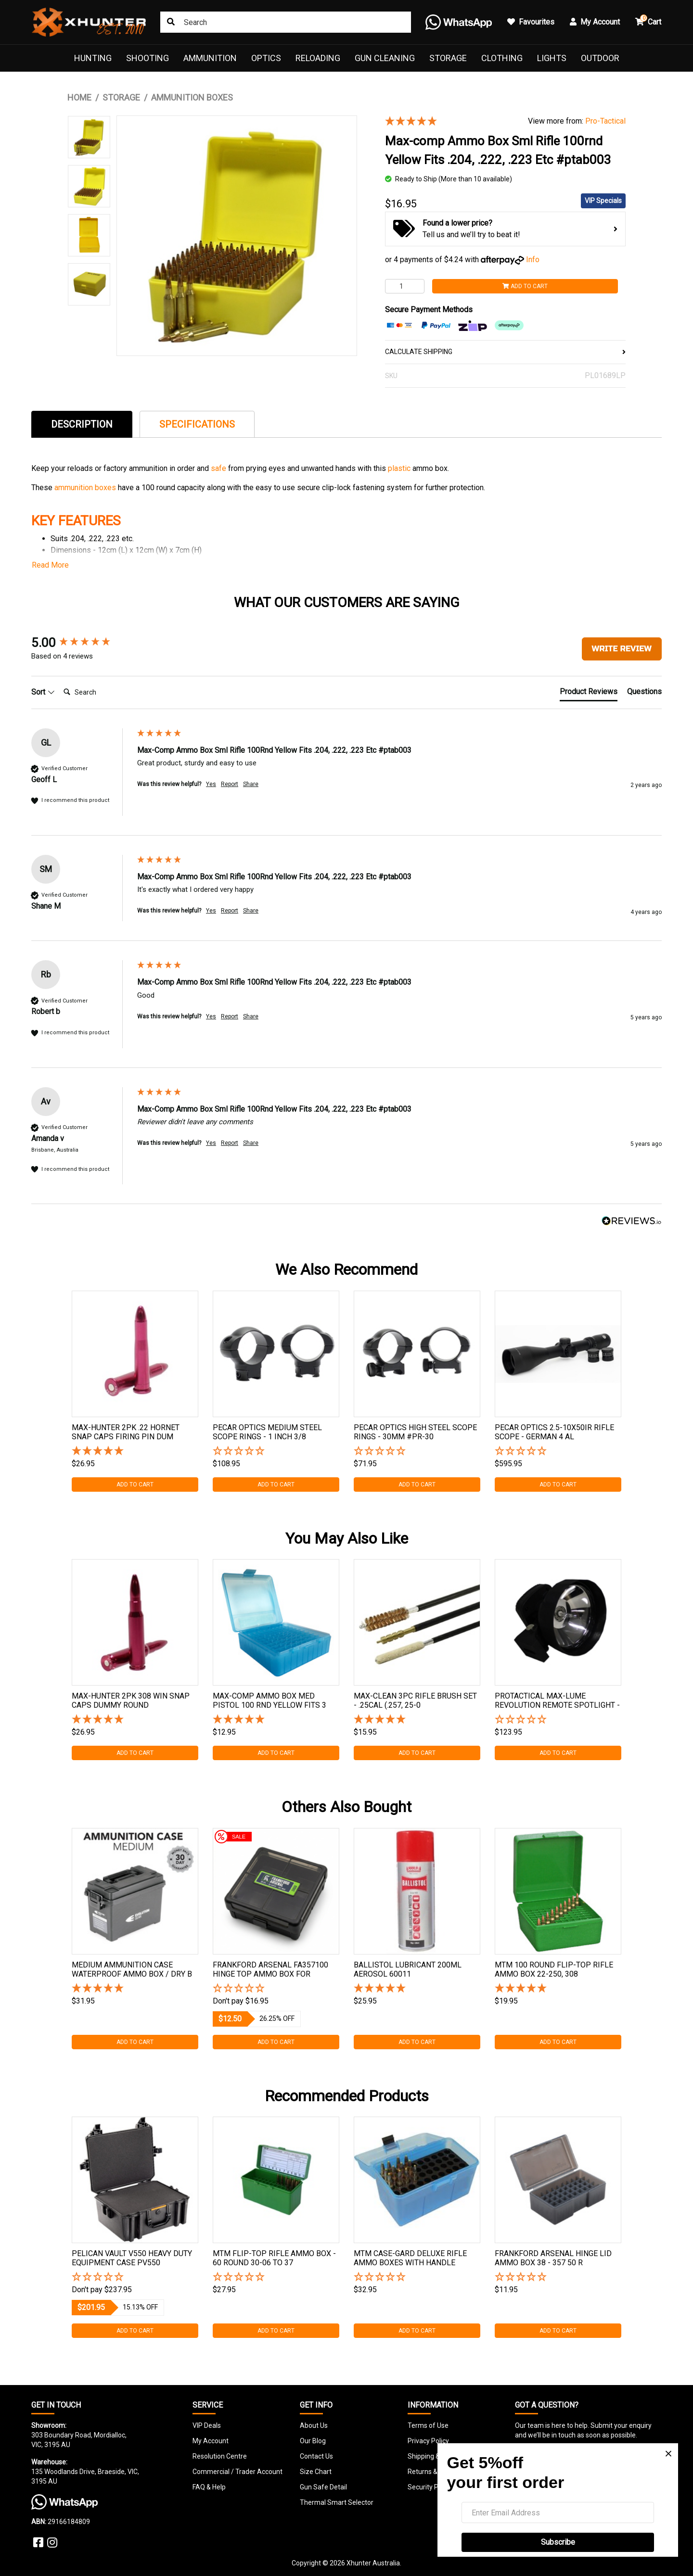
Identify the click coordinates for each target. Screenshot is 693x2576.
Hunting (93, 58)
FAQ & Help (209, 2487)
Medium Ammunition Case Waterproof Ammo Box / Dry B (132, 1969)
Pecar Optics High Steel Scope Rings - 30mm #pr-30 (415, 1432)
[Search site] (170, 22)
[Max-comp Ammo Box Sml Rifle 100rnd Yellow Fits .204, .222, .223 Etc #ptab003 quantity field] (404, 286)
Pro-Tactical (605, 121)
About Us (314, 2425)
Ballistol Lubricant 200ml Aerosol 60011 (408, 1969)
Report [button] (229, 784)
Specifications (197, 424)
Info (532, 259)
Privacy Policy (428, 2441)
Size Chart (316, 2471)
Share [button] (250, 784)
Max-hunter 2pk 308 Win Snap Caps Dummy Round (131, 1700)
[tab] (81, 424)
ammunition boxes (85, 487)
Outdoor (600, 58)
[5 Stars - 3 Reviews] (417, 1988)
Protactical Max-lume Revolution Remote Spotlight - (557, 1700)
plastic (400, 468)
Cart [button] (648, 20)
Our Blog (313, 2441)
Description (82, 424)
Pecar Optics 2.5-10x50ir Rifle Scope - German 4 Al (554, 1432)
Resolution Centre (219, 2456)
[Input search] (285, 22)
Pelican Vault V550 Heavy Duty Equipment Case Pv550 (132, 2258)
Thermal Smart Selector (336, 2502)
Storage (448, 58)
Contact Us (316, 2456)
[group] (81, 642)
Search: (59, 682)
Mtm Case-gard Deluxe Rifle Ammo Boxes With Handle (410, 2258)
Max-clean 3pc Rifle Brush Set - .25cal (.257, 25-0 (415, 1700)
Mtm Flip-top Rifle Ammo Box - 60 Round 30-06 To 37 (274, 2258)
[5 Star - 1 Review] (135, 1451)
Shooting (147, 58)
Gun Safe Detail (323, 2487)
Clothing (502, 58)
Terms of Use (428, 2425)
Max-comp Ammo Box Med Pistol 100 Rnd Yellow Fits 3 (269, 1700)
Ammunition (210, 58)
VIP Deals (206, 2425)
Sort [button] (43, 692)
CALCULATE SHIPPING (505, 351)
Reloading (317, 58)
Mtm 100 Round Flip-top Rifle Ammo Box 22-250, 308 (554, 1969)
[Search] (98, 692)
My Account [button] (595, 21)
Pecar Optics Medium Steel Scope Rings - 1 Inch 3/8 (267, 1432)
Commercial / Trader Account (237, 2471)
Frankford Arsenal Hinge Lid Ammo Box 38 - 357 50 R (553, 2258)
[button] (276, 1451)
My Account (210, 2441)
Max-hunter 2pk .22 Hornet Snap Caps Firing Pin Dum (126, 1432)
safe (219, 468)
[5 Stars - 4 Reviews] (449, 121)
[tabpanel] (134, 1391)
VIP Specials (603, 200)
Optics (266, 58)
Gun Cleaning (385, 58)
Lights (551, 58)
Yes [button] (211, 784)
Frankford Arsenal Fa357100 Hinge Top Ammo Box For (270, 1969)
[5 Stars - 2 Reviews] (135, 1988)
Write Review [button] (622, 648)
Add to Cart (525, 286)
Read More (50, 565)
